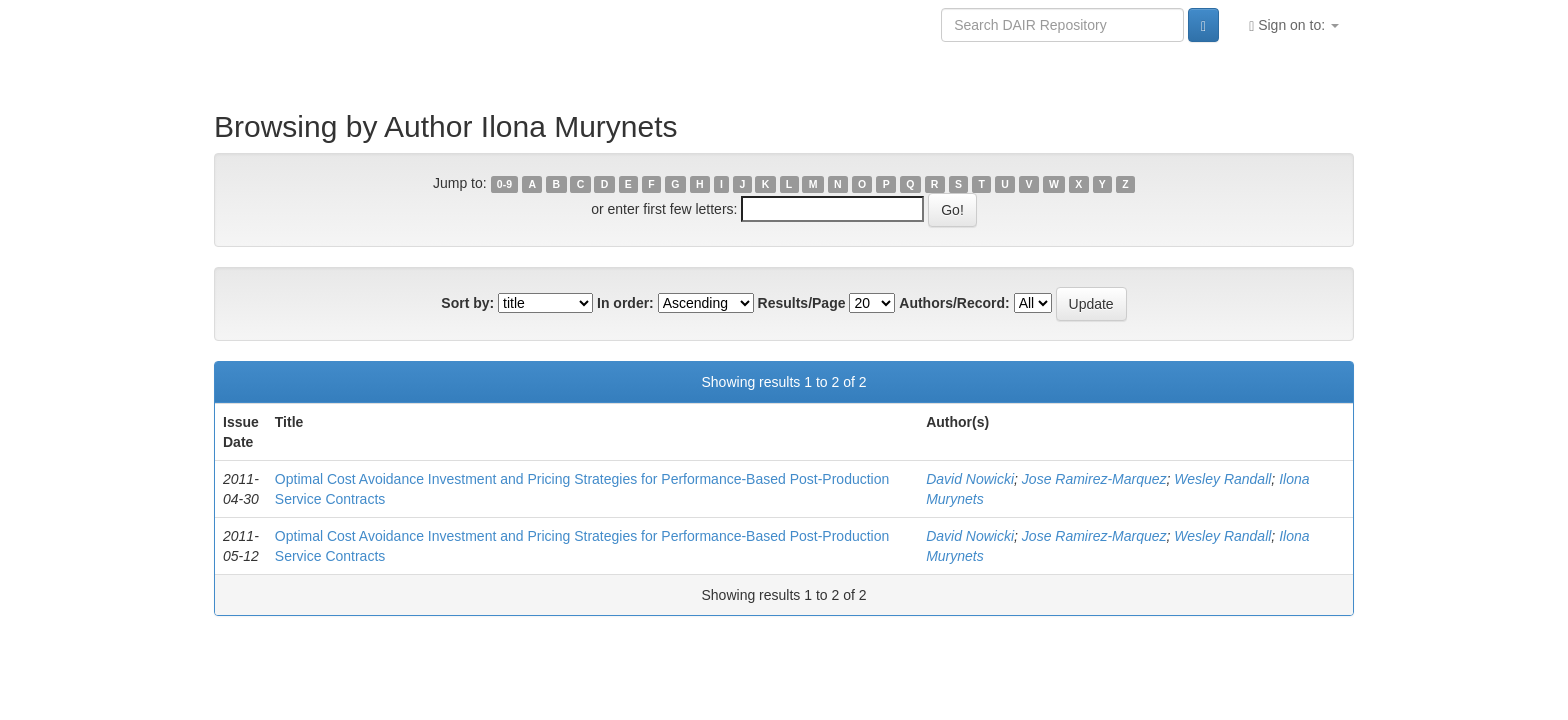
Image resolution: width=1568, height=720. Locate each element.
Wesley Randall (1222, 479)
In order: (625, 303)
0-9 (504, 184)
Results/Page (802, 303)
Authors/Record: (954, 303)
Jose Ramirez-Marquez (1094, 479)
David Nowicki (970, 479)
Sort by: (467, 303)
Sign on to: (1294, 25)
